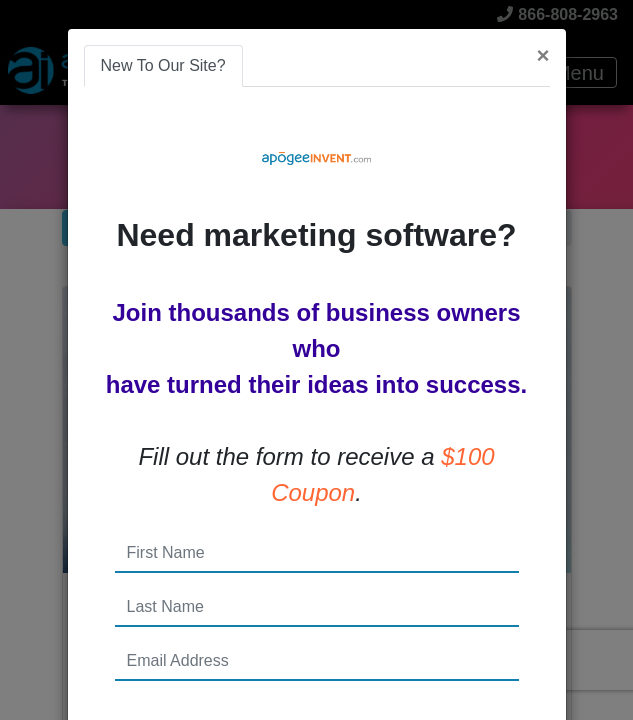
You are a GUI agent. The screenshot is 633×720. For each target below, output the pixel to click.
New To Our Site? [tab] (163, 65)
